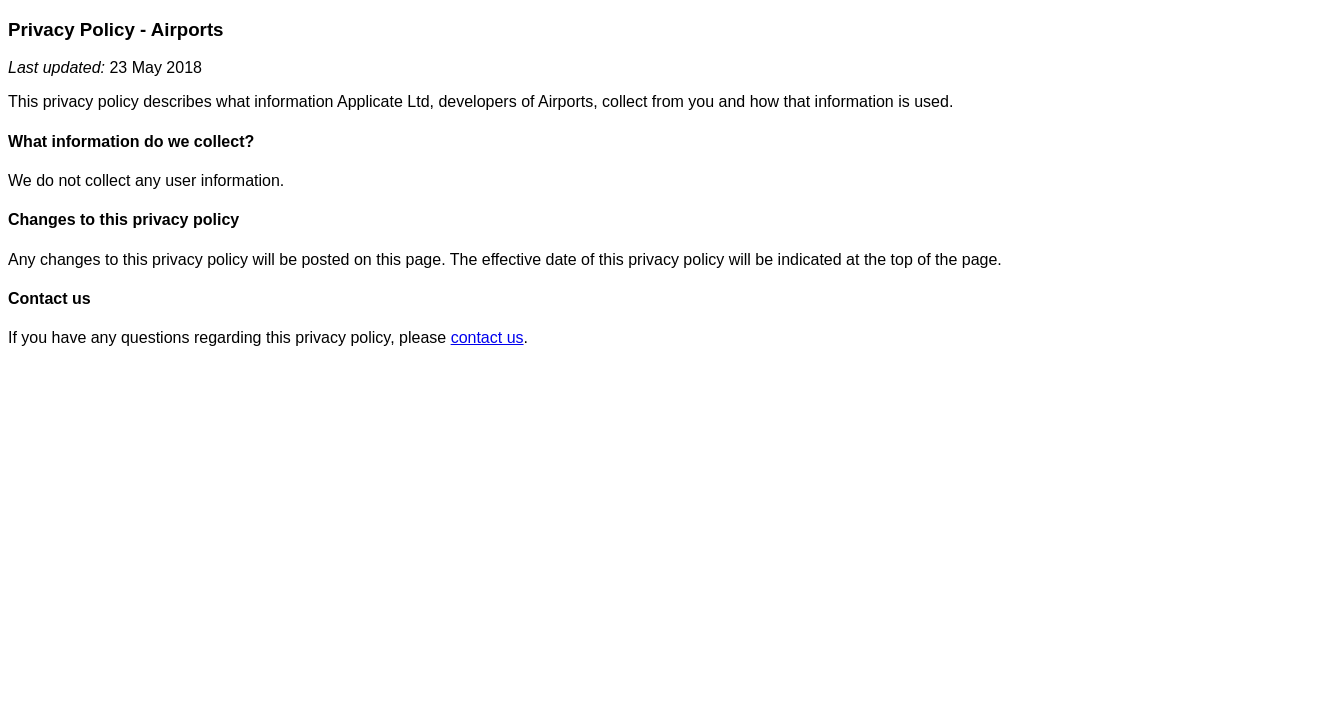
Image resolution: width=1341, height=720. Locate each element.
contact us (487, 337)
